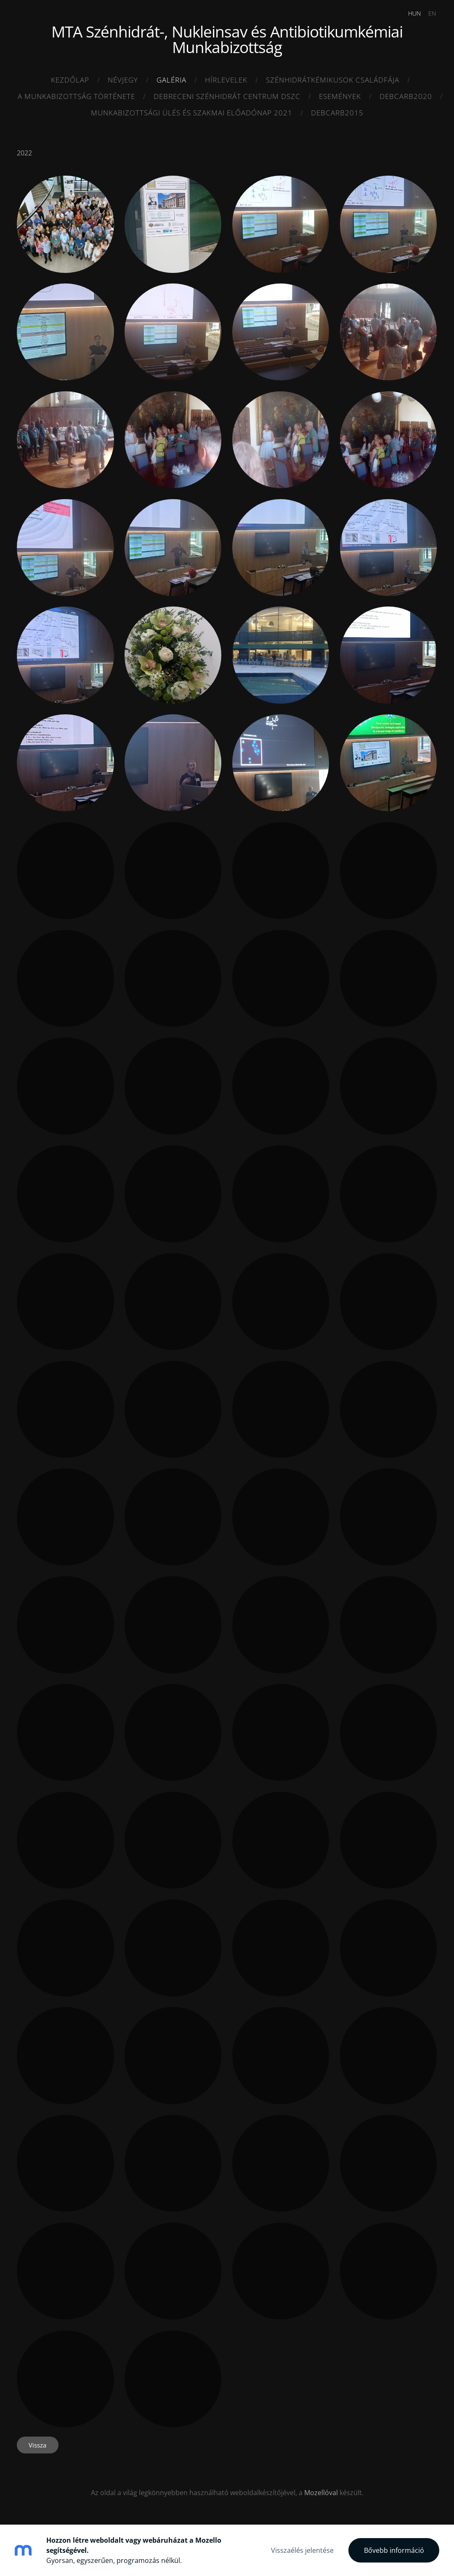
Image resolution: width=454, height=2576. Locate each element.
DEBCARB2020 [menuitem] (406, 96)
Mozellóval (321, 2491)
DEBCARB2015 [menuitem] (337, 113)
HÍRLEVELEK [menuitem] (226, 80)
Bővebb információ (394, 2550)
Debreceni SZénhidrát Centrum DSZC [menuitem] (227, 96)
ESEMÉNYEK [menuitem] (340, 96)
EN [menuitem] (430, 13)
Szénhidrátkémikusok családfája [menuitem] (332, 80)
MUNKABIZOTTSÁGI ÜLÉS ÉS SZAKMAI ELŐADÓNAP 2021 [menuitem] (191, 113)
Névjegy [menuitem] (123, 80)
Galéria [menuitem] (171, 80)
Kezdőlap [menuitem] (70, 80)
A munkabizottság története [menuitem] (76, 96)
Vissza (37, 2444)
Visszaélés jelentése (302, 2550)
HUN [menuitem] (412, 13)
